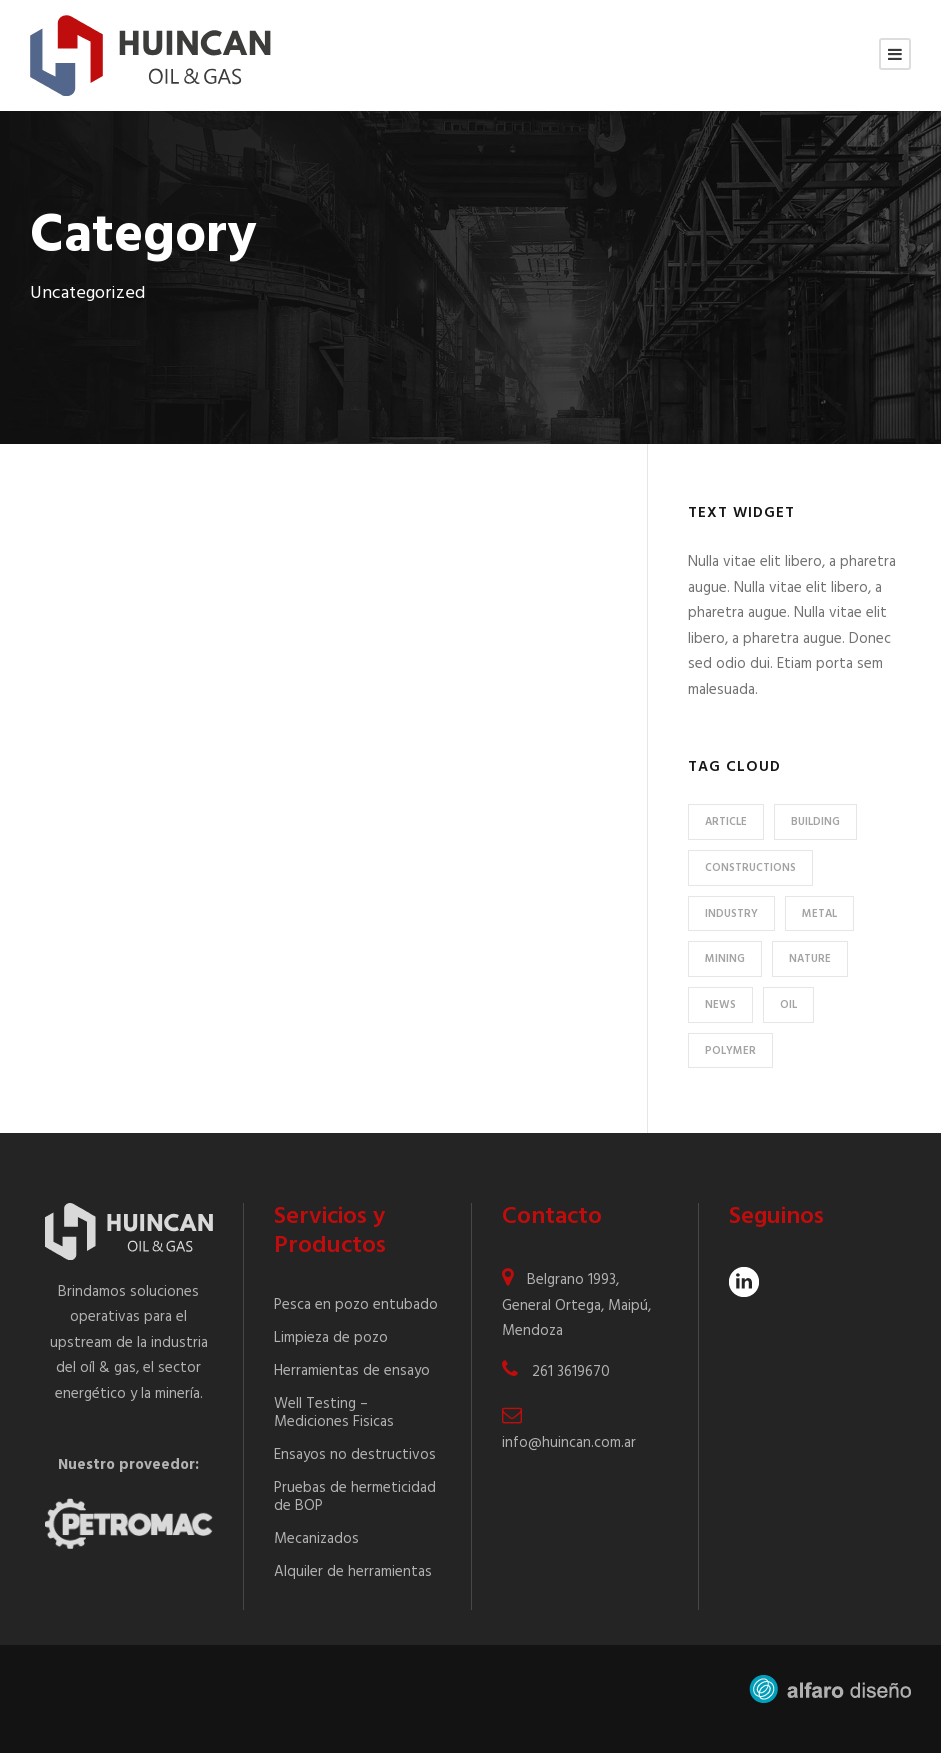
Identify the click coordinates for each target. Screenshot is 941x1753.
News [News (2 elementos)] (720, 1005)
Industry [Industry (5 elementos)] (731, 914)
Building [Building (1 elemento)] (815, 822)
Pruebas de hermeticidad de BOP (355, 1497)
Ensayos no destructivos (355, 1455)
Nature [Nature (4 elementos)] (810, 959)
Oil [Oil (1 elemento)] (788, 1005)
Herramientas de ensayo (352, 1371)
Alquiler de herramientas (353, 1572)
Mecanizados (316, 1539)
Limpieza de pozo (331, 1338)
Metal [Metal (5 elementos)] (819, 914)
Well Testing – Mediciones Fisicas (334, 1413)
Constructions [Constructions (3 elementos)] (750, 868)
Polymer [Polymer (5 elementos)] (730, 1051)
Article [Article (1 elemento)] (726, 822)
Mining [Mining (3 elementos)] (725, 959)
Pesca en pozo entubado (356, 1305)
